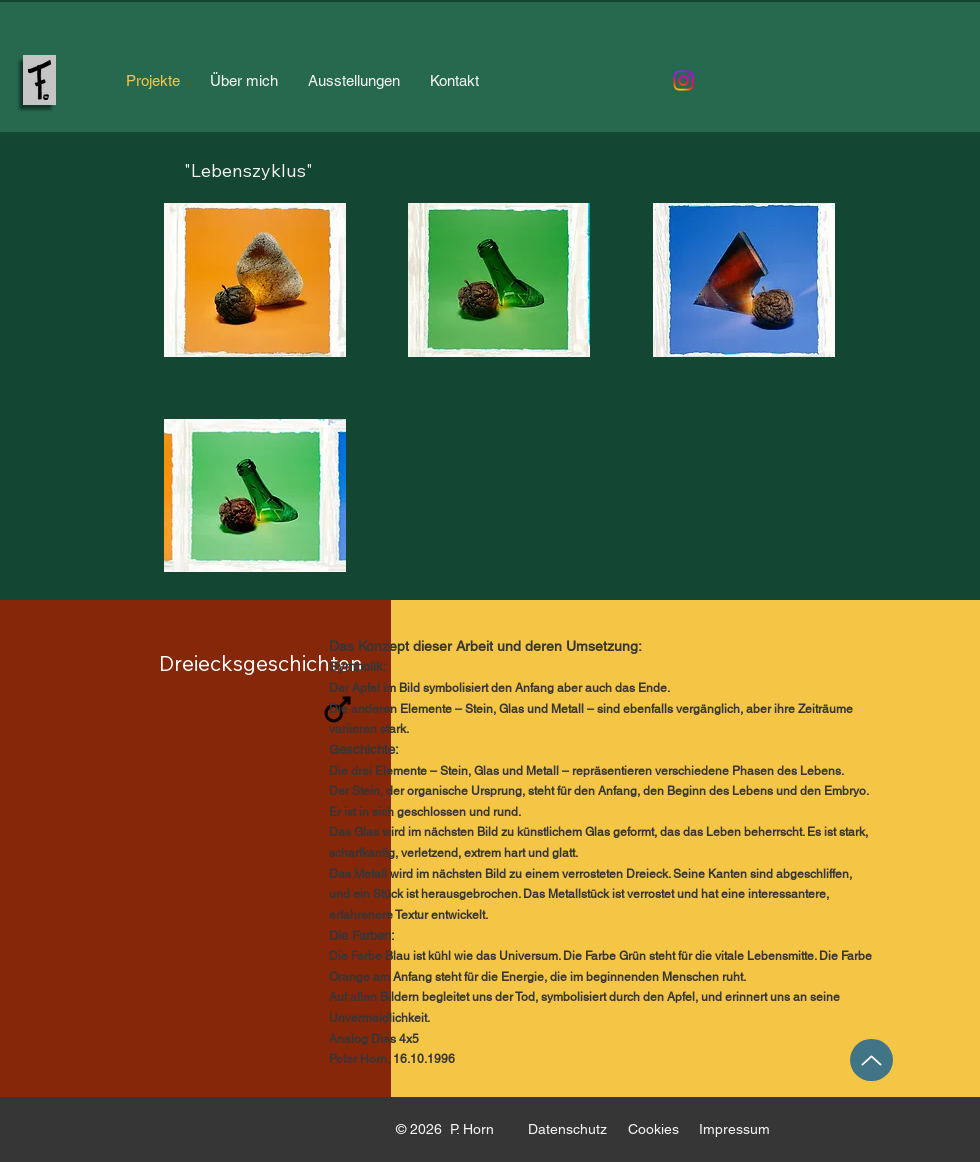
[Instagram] (683, 80)
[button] (255, 280)
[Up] (871, 1060)
